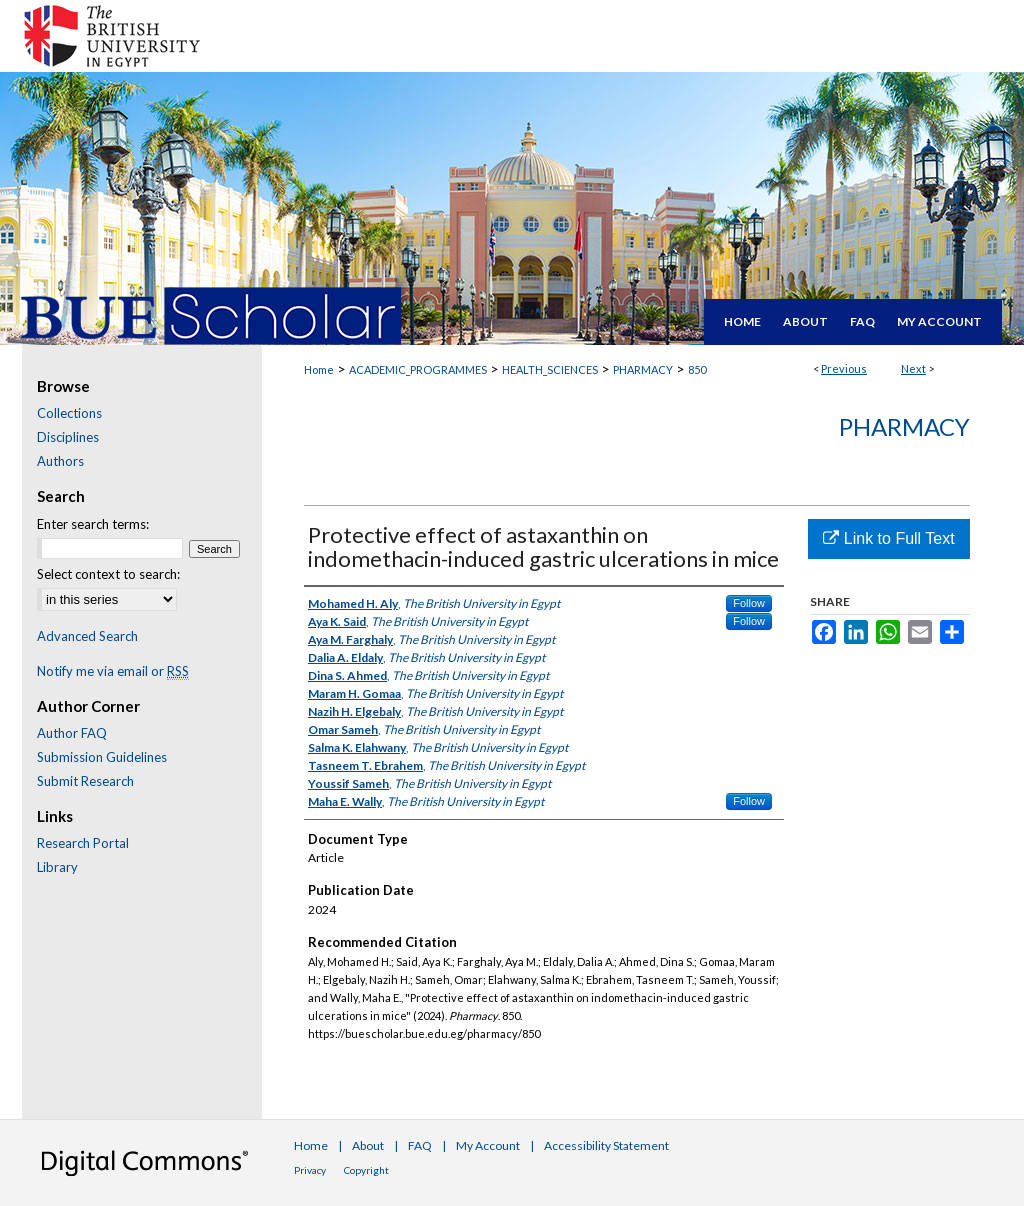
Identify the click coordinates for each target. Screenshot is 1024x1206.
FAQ (420, 1145)
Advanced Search (87, 636)
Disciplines (68, 437)
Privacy (310, 1170)
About (368, 1145)
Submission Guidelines (102, 757)
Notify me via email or (113, 671)
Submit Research (85, 781)
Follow (749, 603)
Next (913, 368)
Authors (60, 461)
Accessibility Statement (606, 1145)
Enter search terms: (93, 524)
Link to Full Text (888, 538)
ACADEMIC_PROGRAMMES (418, 369)
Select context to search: (108, 574)
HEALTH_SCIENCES (550, 369)
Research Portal (83, 843)
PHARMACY (643, 369)
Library (57, 867)
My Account (488, 1145)
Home (319, 369)
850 (697, 369)
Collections (69, 413)
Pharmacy (904, 426)
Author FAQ (72, 733)
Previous (844, 368)
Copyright (366, 1170)
